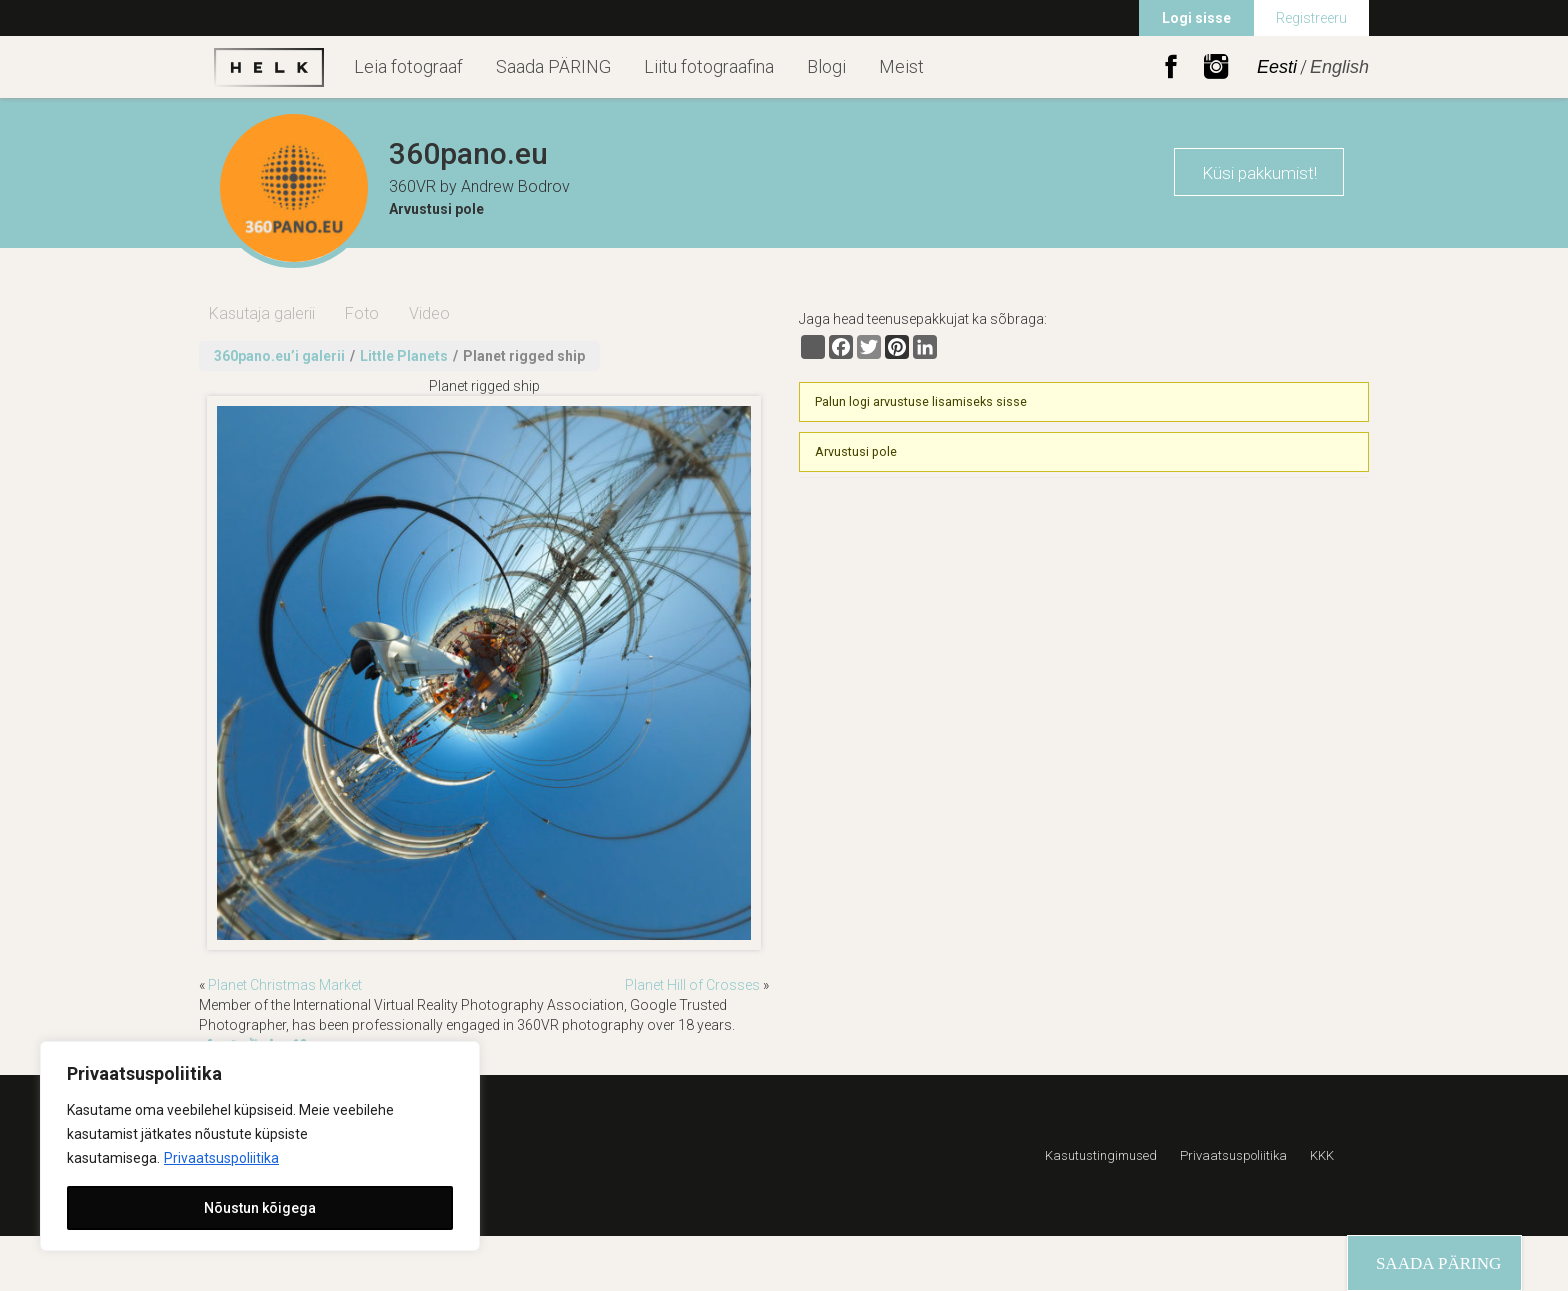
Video (429, 313)
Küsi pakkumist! (1259, 173)
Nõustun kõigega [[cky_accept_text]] (260, 1208)
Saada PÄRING (553, 66)
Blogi (826, 66)
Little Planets (404, 356)
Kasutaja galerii (262, 313)
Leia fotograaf (408, 66)
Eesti (1277, 67)
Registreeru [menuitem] (1311, 18)
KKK (1322, 1155)
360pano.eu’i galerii (279, 356)
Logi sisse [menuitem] (1196, 18)
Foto (362, 313)
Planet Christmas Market (285, 985)
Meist (901, 66)
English (1339, 67)
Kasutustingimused (1101, 1155)
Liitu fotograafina (709, 66)
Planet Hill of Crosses (692, 985)
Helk (269, 67)
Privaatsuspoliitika (221, 1158)
